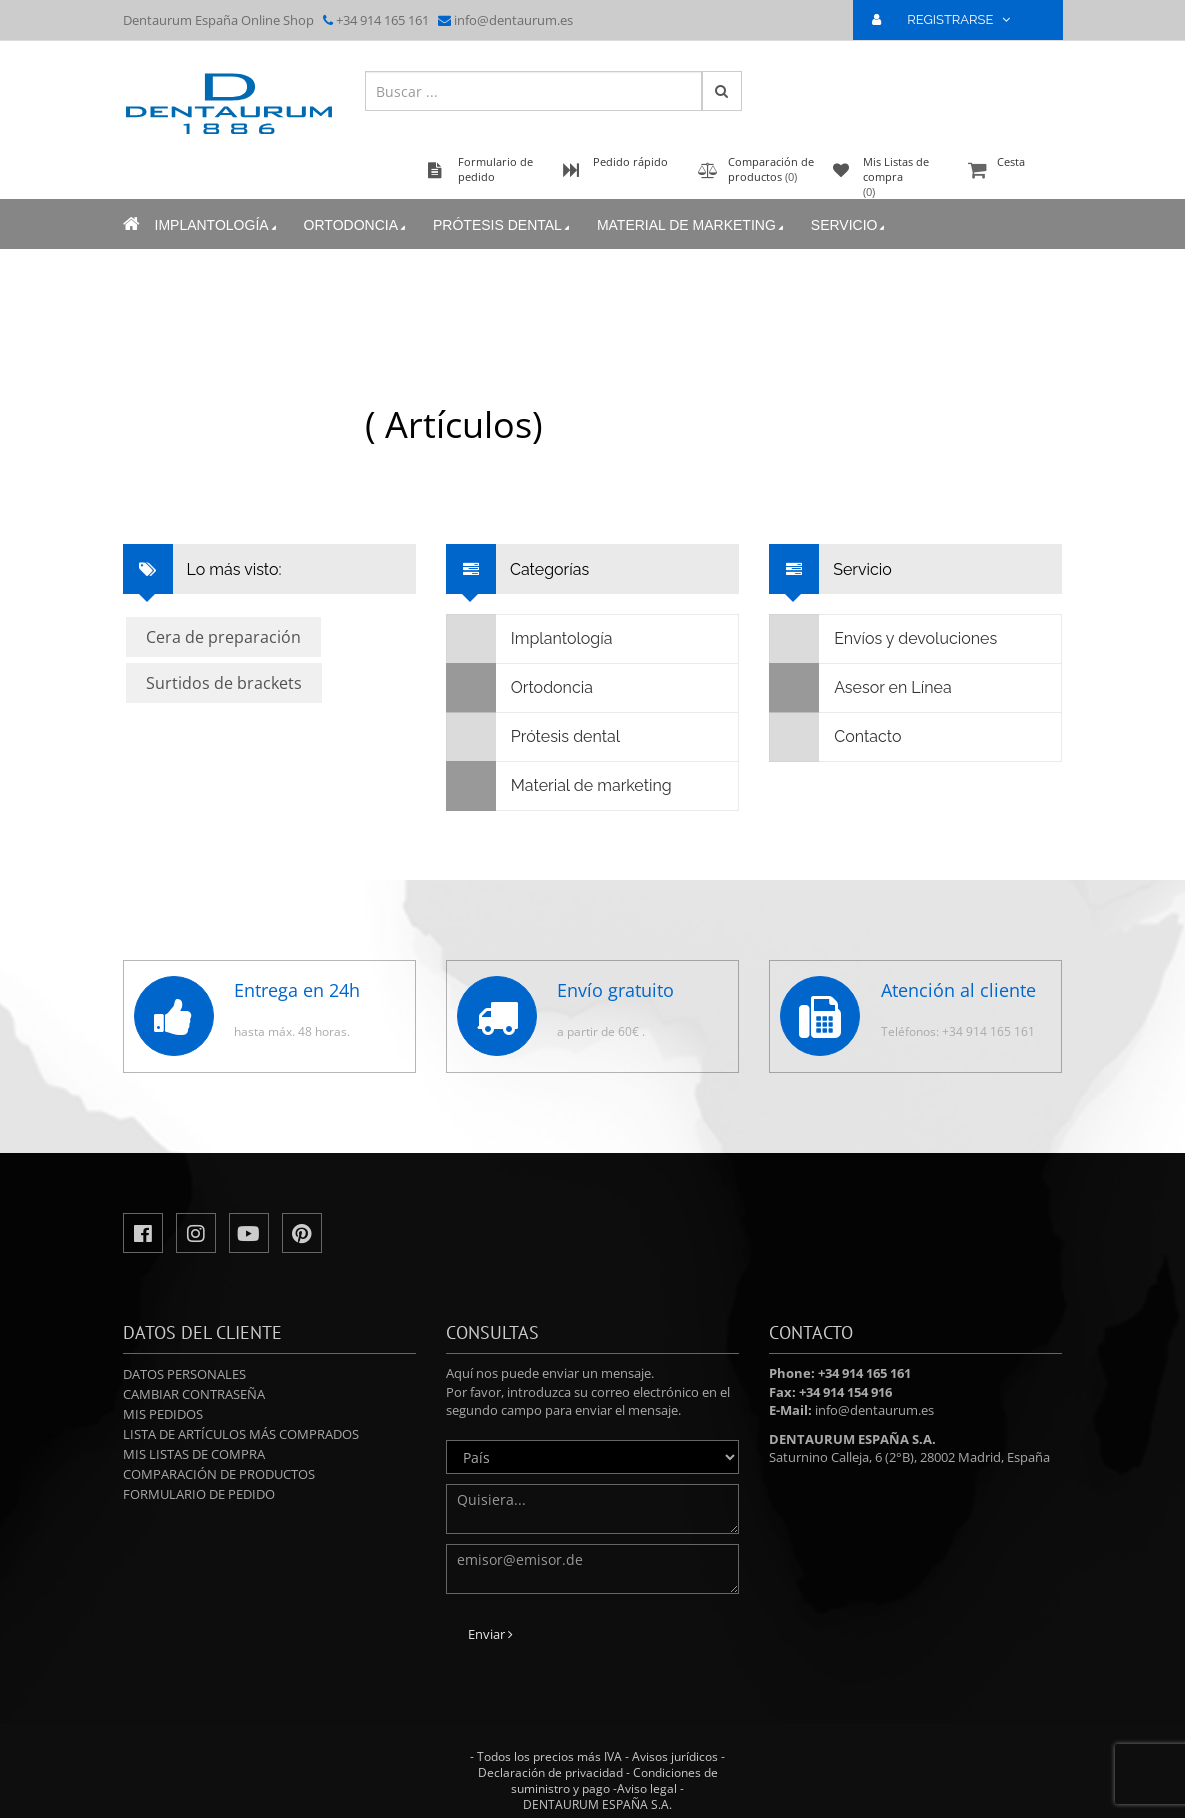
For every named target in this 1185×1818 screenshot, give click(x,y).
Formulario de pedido (199, 1494)
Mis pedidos (163, 1414)
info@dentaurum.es (513, 20)
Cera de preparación (223, 637)
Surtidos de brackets (224, 683)
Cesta (1013, 171)
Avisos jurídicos (675, 1756)
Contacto (835, 737)
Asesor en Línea (860, 688)
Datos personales (184, 1374)
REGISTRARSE (949, 19)
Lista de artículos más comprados (241, 1434)
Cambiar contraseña (194, 1394)
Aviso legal (647, 1788)
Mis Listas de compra (194, 1454)
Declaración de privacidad (550, 1772)
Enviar (490, 1634)
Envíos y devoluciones (883, 639)
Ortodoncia (356, 225)
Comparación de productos (219, 1474)
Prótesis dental (503, 225)
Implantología (217, 225)
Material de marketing (692, 225)
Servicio (850, 225)
